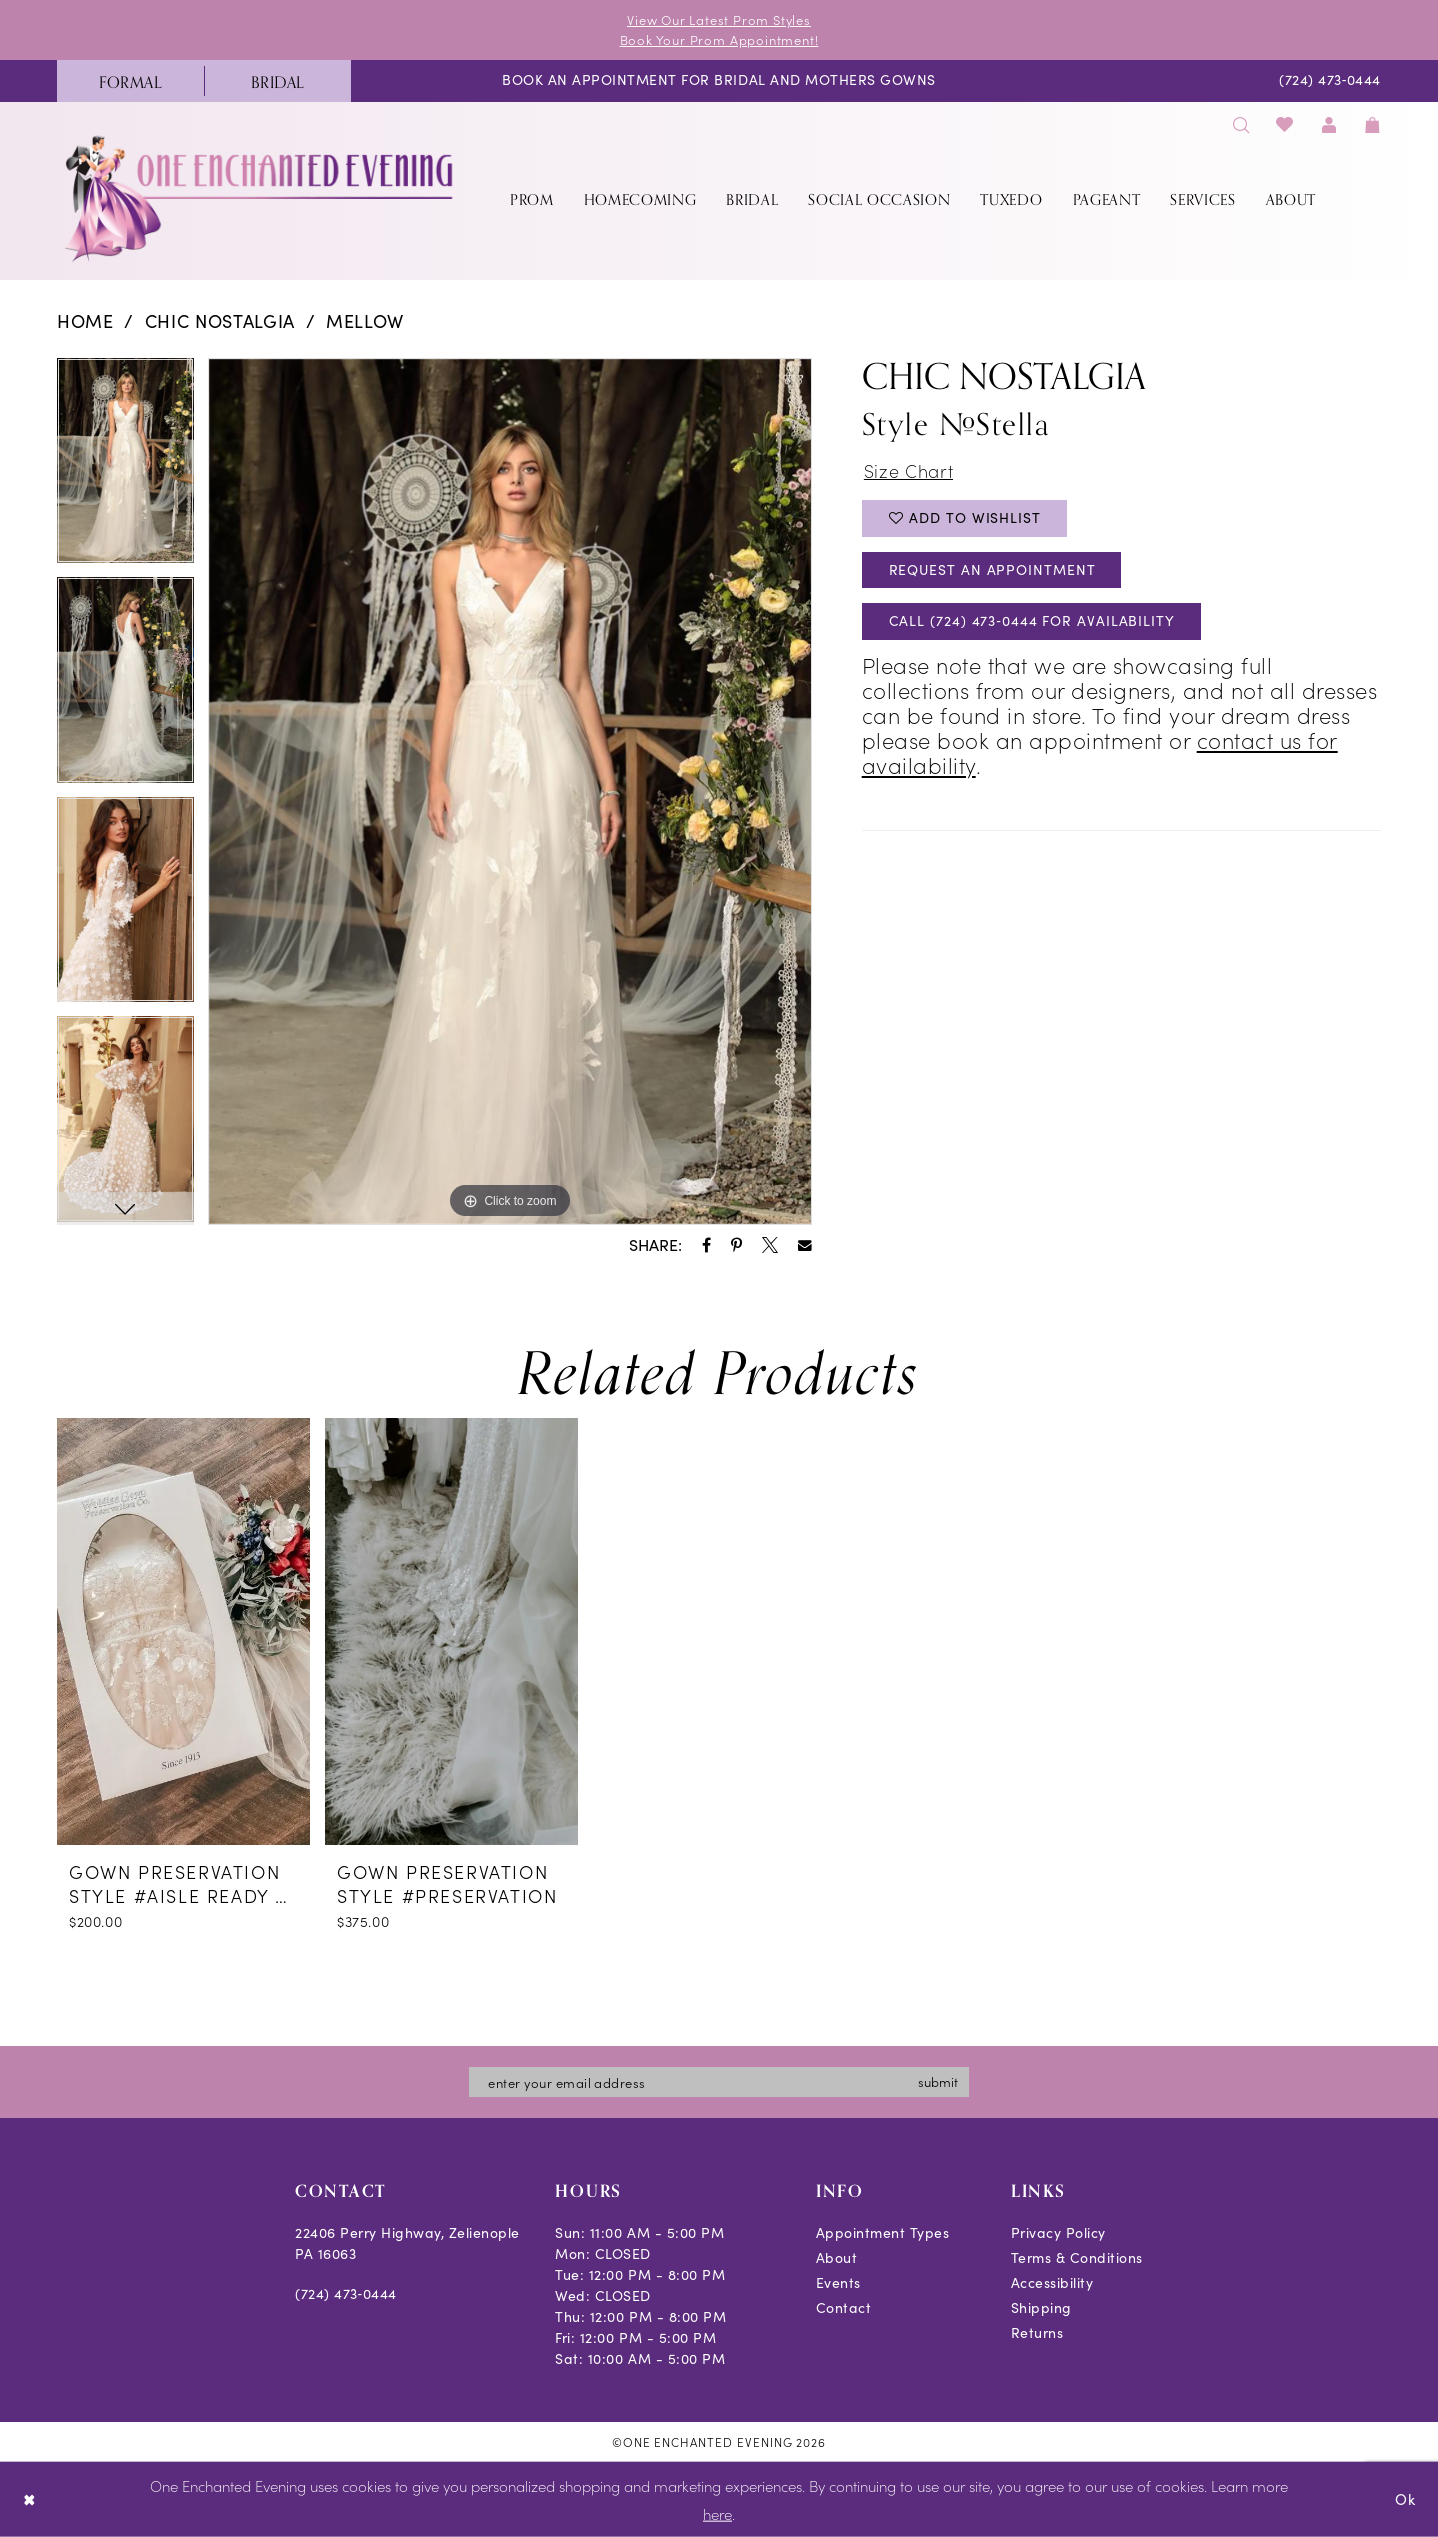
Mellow (365, 321)
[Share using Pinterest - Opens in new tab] (736, 1245)
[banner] (261, 198)
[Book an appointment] (719, 81)
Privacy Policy (1058, 2232)
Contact (844, 2307)
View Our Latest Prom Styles (719, 19)
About (837, 2257)
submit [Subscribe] (938, 2081)
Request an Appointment (992, 569)
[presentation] (183, 1631)
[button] (1329, 124)
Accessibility (1052, 2282)
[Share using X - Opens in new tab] (770, 1245)
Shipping (1041, 2307)
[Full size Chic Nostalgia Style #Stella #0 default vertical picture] (510, 792)
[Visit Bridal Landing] (277, 81)
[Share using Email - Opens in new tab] (805, 1246)
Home (85, 321)
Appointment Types (883, 2232)
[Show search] (1241, 124)
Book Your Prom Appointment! (719, 39)
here (717, 2513)
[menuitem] (130, 81)
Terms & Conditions (1077, 2257)
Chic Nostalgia (220, 321)
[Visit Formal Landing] (130, 81)
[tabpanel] (125, 468)
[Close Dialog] (29, 2499)
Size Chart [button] (909, 471)
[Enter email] (719, 2082)
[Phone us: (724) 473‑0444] (1330, 81)
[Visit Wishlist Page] (1285, 124)
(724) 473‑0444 (346, 2293)
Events (838, 2282)
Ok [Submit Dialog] (1405, 2499)
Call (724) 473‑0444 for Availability (1032, 621)
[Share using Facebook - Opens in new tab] (706, 1245)
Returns (1037, 2332)
